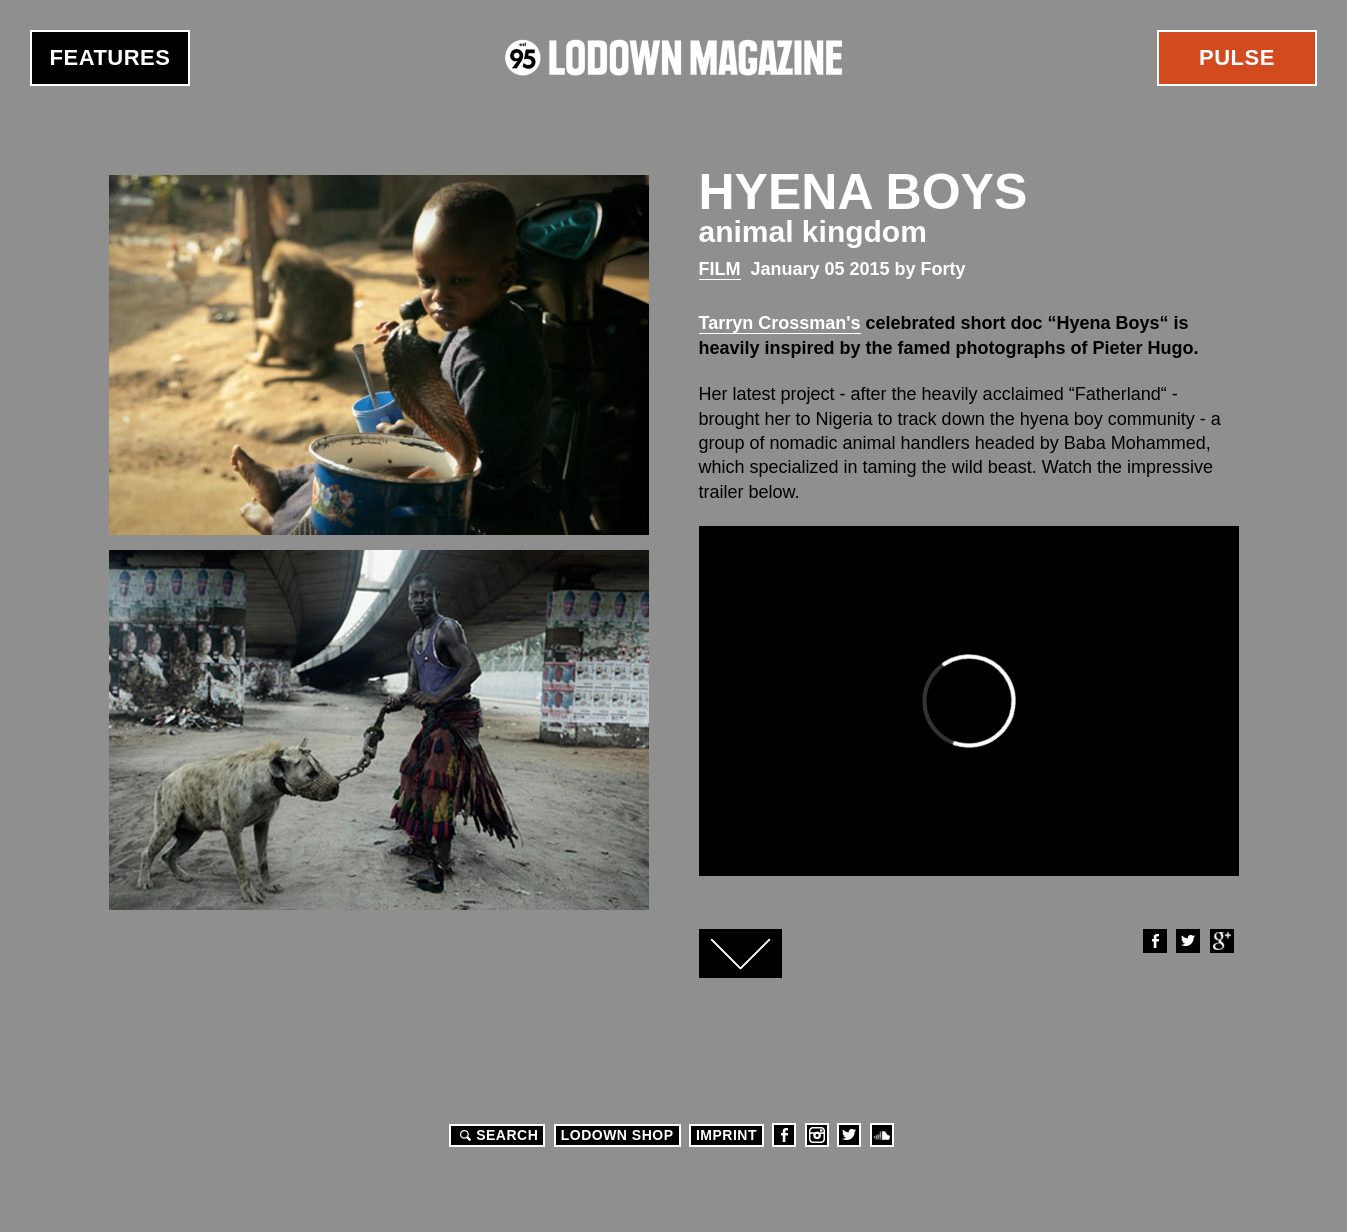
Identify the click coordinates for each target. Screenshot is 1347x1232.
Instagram (817, 1135)
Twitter (1187, 941)
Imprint (726, 1135)
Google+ (1221, 941)
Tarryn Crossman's (780, 323)
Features (110, 57)
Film (720, 269)
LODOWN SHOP (617, 1135)
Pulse (1237, 57)
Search (496, 1135)
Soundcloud (882, 1135)
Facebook (1154, 941)
